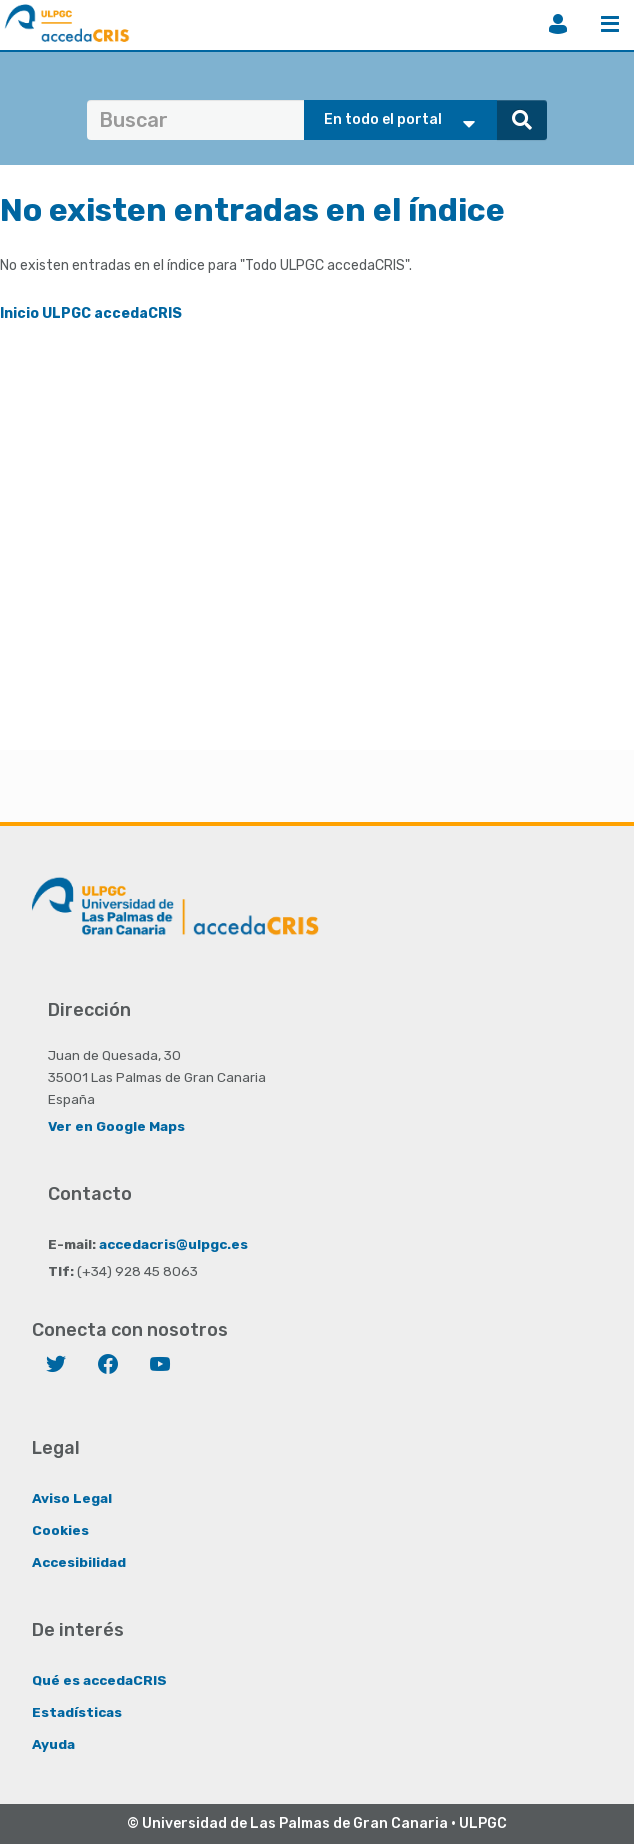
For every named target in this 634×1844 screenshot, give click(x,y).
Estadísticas (77, 1712)
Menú (610, 24)
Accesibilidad (79, 1562)
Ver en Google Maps (116, 1126)
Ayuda (53, 1744)
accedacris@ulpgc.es (173, 1244)
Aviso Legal (72, 1498)
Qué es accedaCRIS (99, 1680)
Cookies (60, 1530)
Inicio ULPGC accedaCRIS (91, 313)
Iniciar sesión (558, 24)
